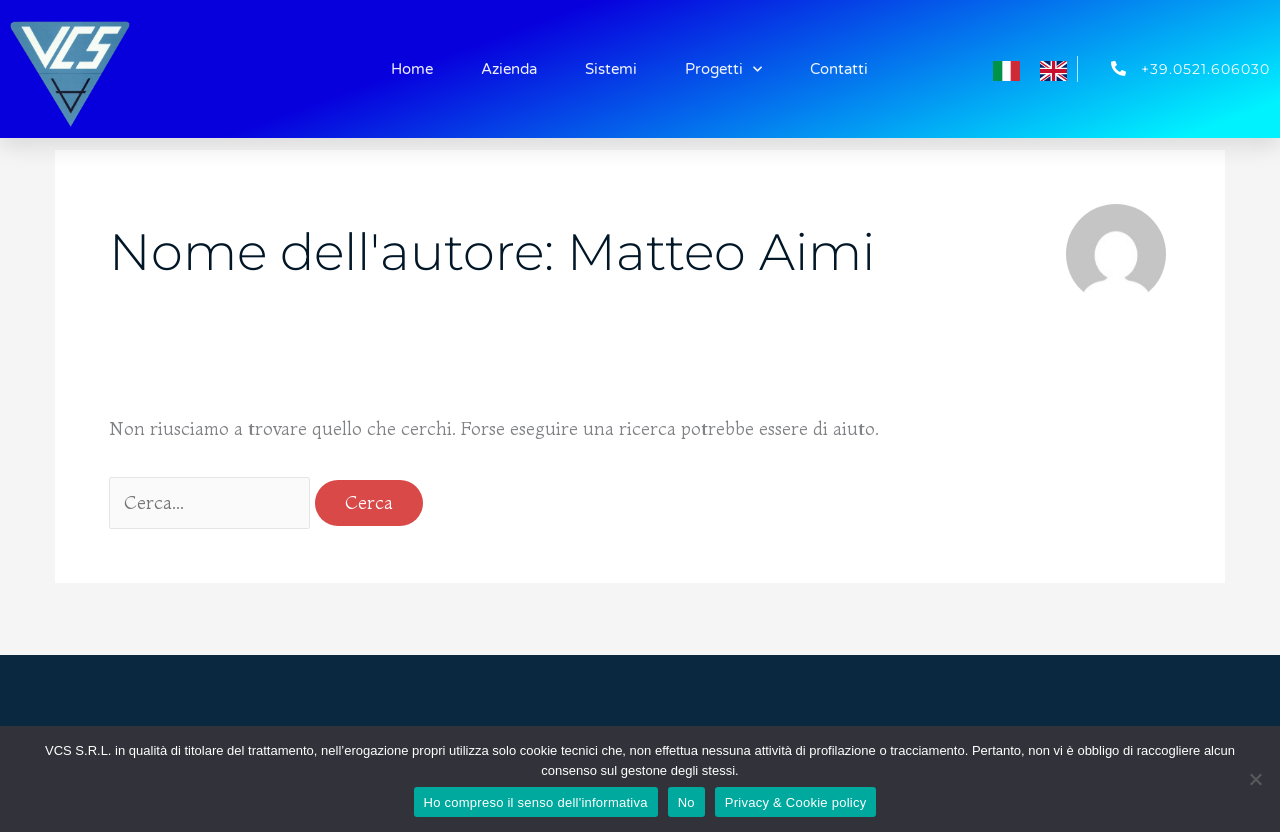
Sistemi (611, 69)
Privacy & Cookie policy (796, 802)
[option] (1058, 70)
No (686, 802)
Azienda (509, 69)
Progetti (723, 69)
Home (412, 69)
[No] (1255, 779)
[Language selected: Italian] (1040, 68)
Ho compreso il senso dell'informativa (536, 802)
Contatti (839, 69)
